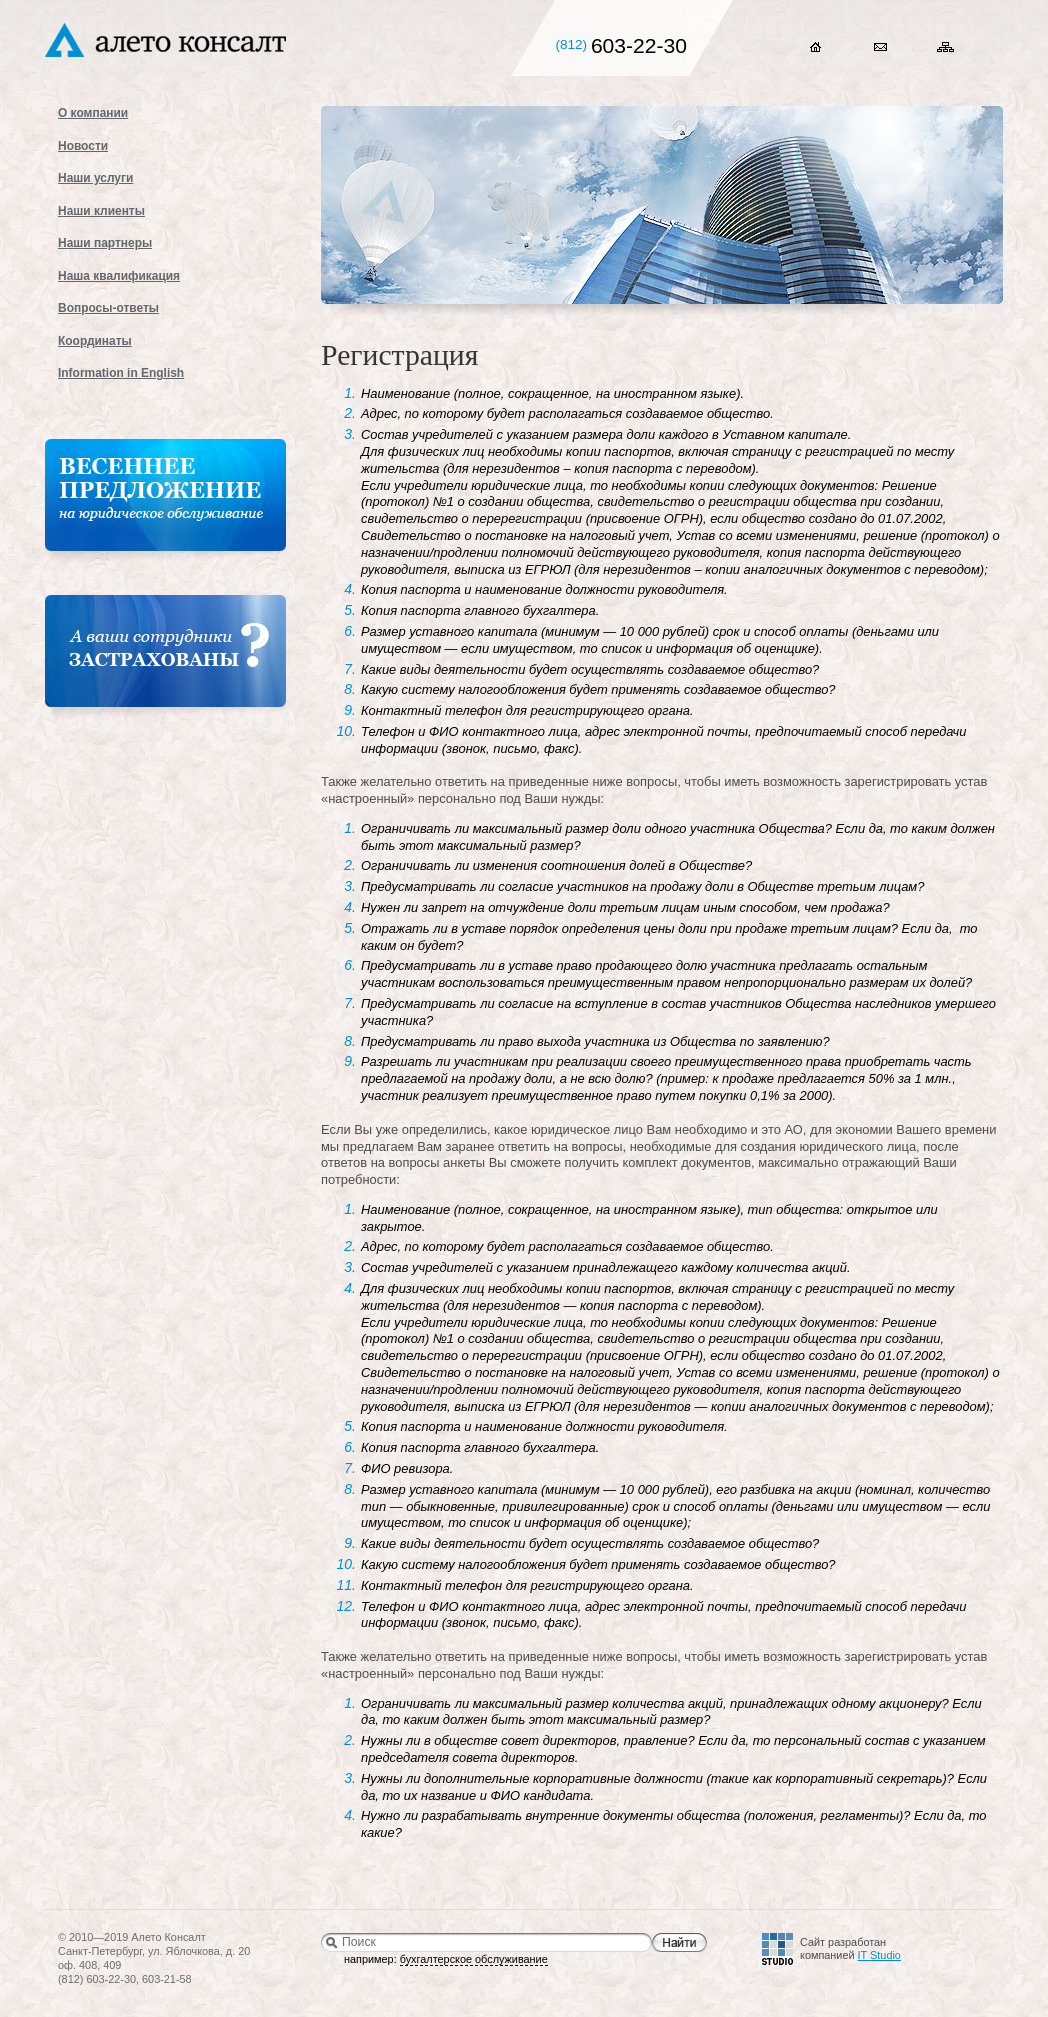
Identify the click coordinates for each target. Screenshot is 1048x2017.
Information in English (121, 373)
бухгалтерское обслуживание (474, 1959)
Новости (83, 146)
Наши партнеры (105, 243)
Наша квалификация (119, 276)
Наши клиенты (101, 211)
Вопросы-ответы (108, 308)
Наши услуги (95, 178)
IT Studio (879, 1955)
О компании (93, 113)
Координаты (95, 341)
